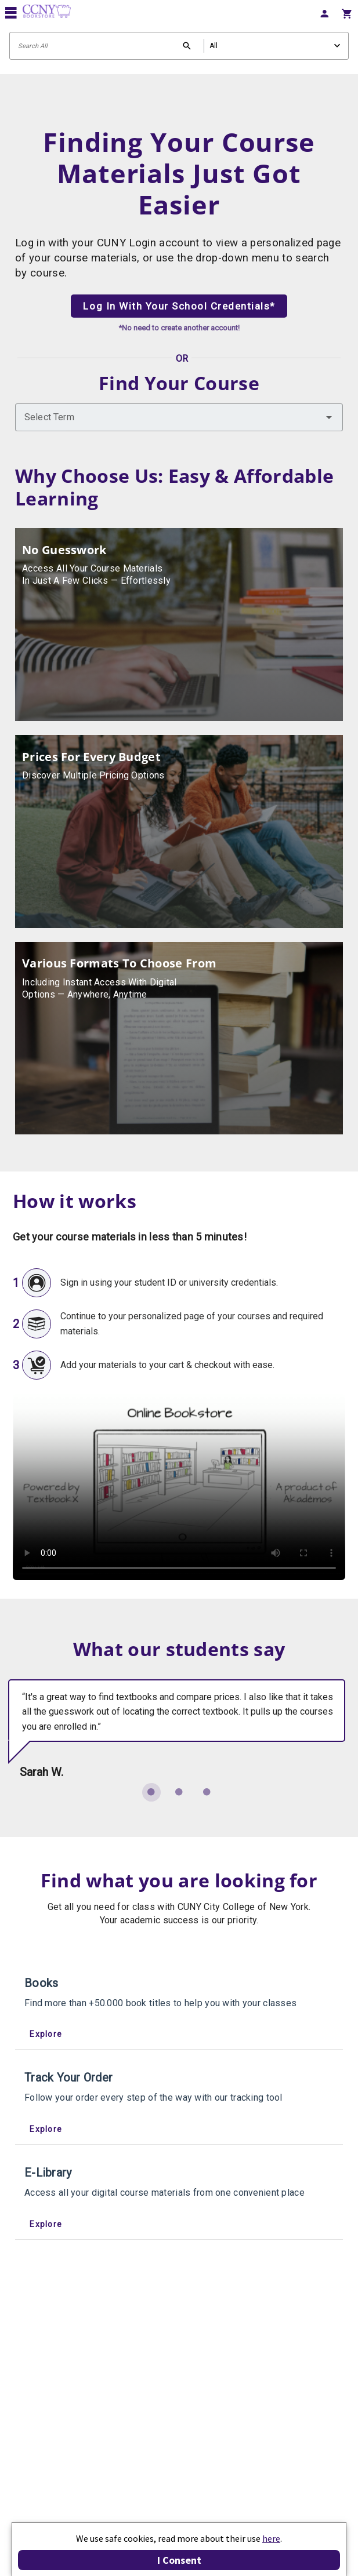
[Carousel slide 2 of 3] (179, 1792)
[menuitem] (324, 11)
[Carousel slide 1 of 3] (151, 1792)
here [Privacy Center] (271, 2538)
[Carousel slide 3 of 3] (207, 1792)
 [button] (11, 12)
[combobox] (179, 417)
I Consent (179, 2560)
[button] (329, 417)
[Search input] (179, 46)
